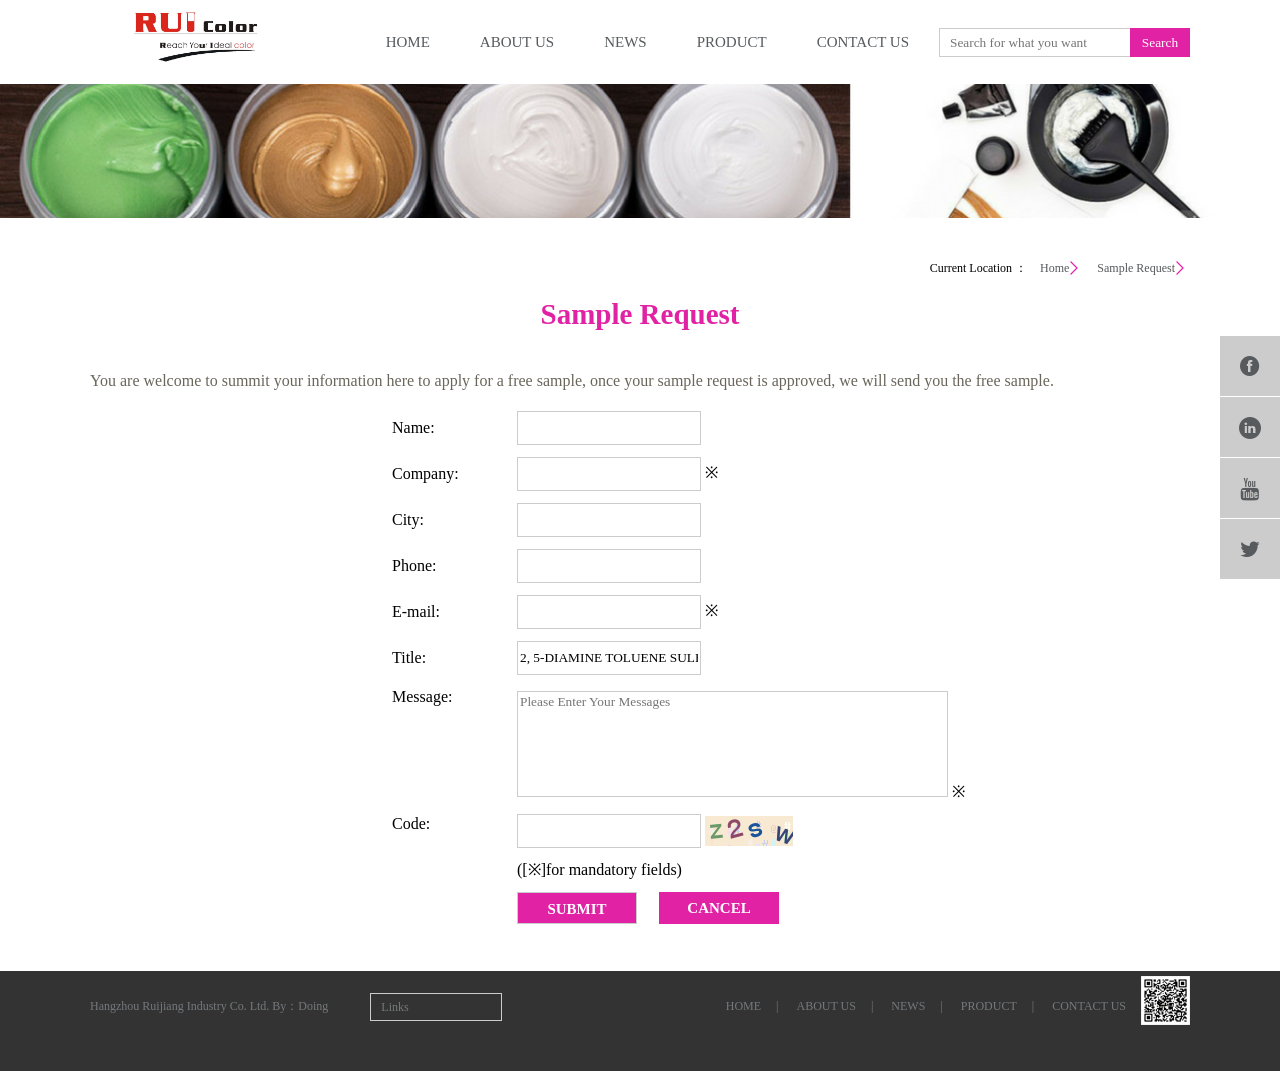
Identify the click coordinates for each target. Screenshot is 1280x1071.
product (732, 42)
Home (1054, 268)
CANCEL (718, 908)
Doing (313, 1006)
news (625, 42)
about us (517, 42)
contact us (863, 42)
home (408, 42)
